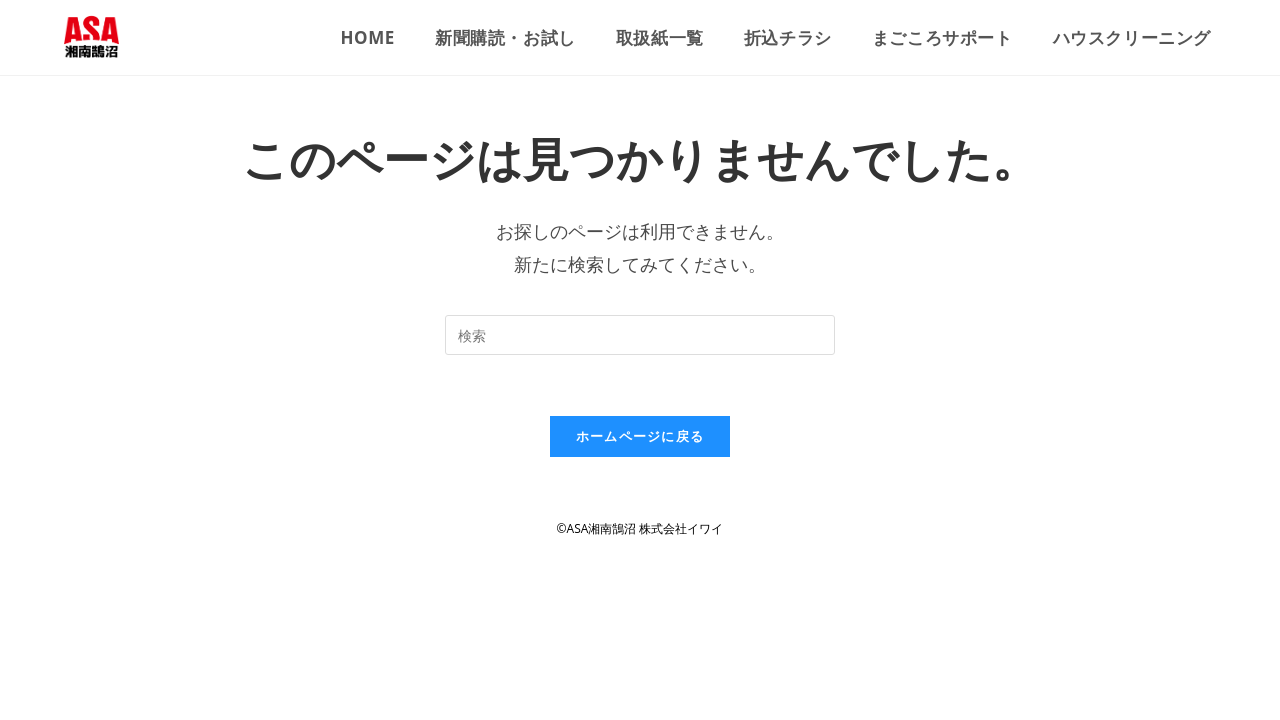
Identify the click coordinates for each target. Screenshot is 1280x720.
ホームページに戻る (640, 436)
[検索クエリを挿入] (640, 335)
